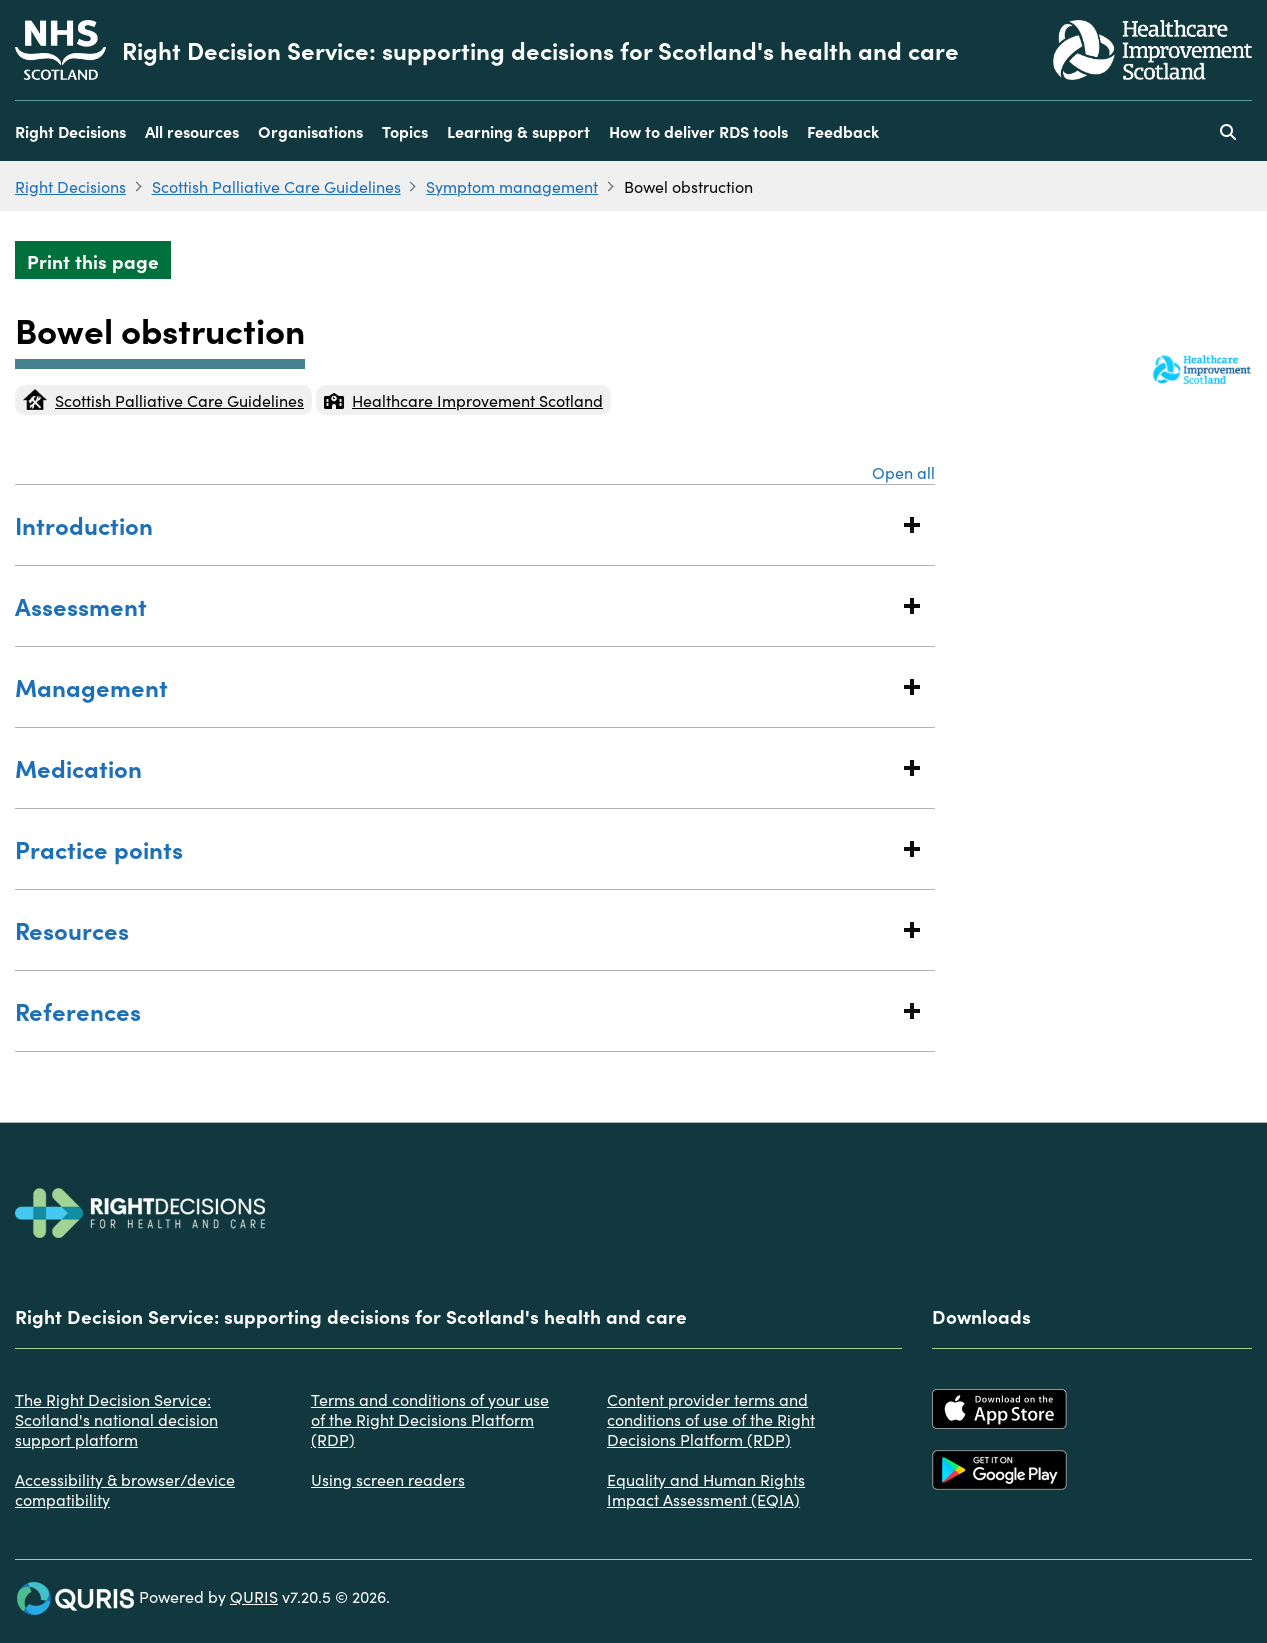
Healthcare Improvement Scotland (463, 400)
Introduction (455, 524)
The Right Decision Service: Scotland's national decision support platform (116, 1419)
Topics (405, 131)
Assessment (455, 605)
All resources (192, 131)
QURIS (254, 1596)
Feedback (843, 131)
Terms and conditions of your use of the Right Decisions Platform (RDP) (430, 1419)
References (455, 1010)
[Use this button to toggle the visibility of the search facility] (1228, 131)
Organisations (310, 131)
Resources (455, 929)
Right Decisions (70, 131)
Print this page (93, 260)
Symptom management (512, 186)
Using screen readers (388, 1479)
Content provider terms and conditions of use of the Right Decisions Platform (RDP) (711, 1419)
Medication (455, 767)
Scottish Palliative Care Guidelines (276, 186)
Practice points (455, 848)
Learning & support (518, 131)
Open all (903, 472)
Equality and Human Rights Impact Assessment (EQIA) (706, 1489)
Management (455, 686)
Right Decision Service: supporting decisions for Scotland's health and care (540, 50)
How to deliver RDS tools (698, 131)
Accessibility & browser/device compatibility (125, 1489)
